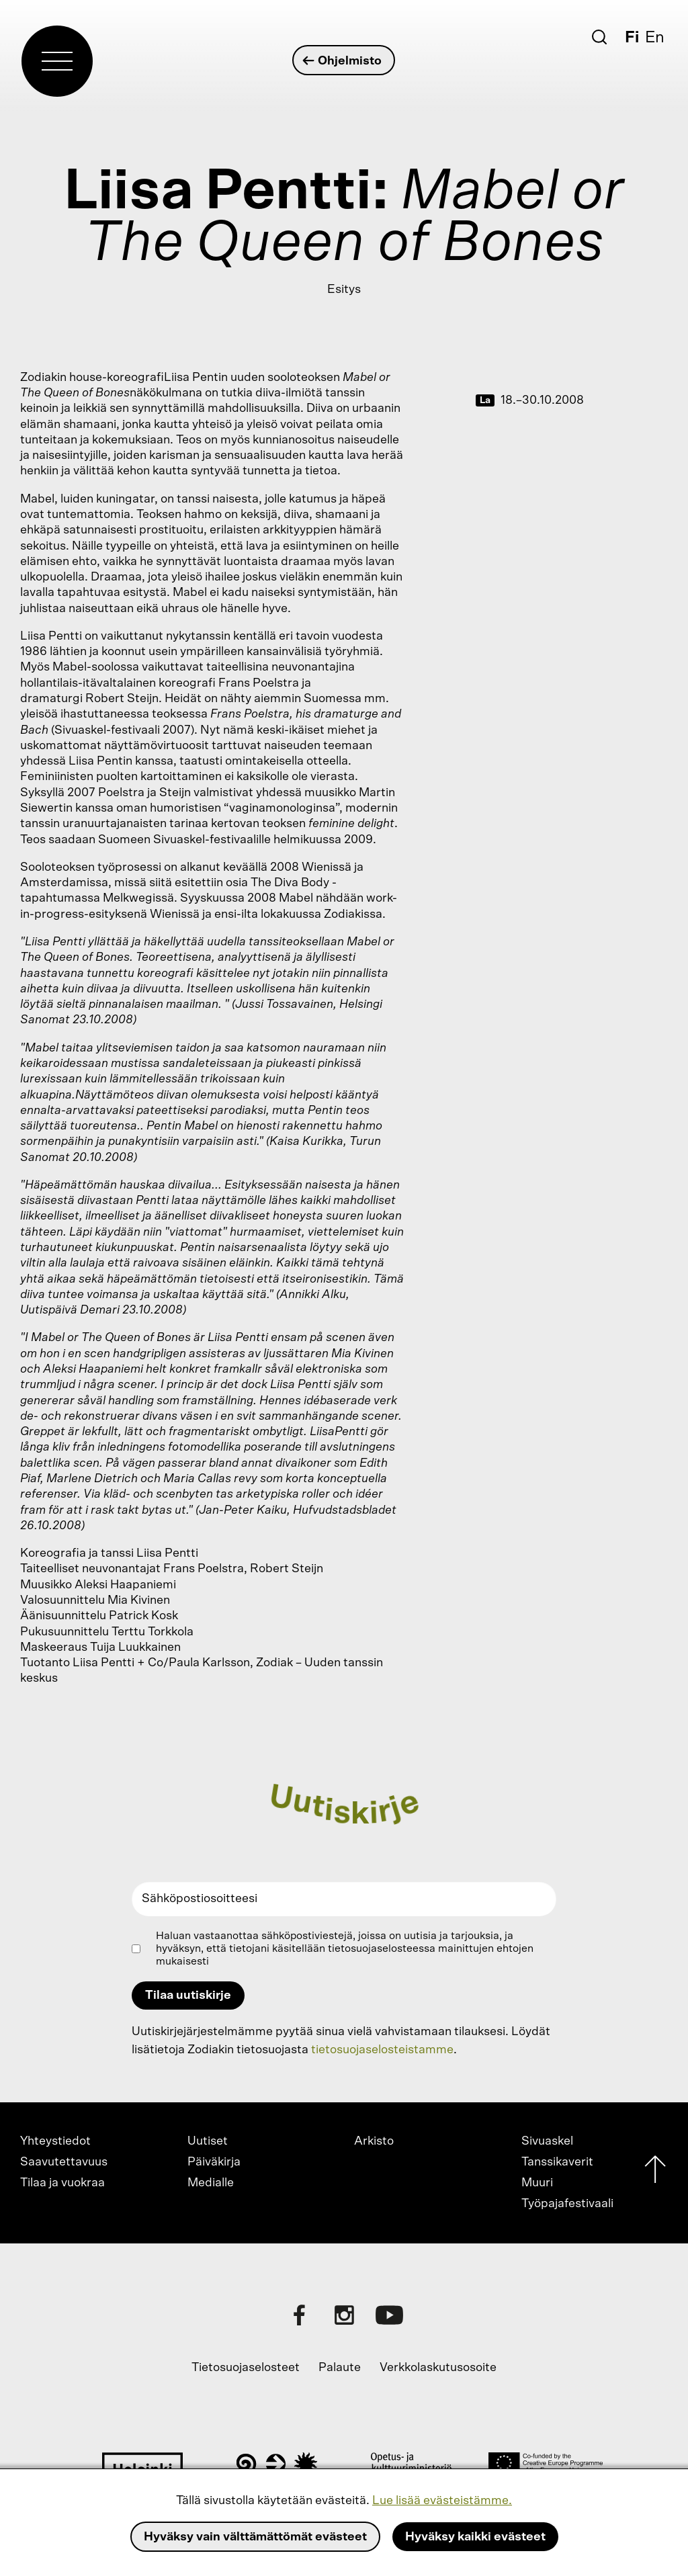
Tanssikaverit (557, 2162)
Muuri (537, 2183)
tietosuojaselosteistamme (382, 2050)
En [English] (654, 38)
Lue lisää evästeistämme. (442, 2501)
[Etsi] (599, 37)
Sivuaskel (547, 2141)
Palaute (339, 2368)
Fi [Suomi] (632, 38)
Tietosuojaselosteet (245, 2368)
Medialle (210, 2183)
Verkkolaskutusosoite (438, 2368)
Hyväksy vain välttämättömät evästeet (255, 2537)
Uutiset (207, 2141)
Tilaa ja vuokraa (62, 2183)
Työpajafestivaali (567, 2204)
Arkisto (374, 2141)
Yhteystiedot (55, 2141)
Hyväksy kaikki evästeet (475, 2537)
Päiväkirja (214, 2162)
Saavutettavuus (64, 2162)
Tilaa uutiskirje (188, 1995)
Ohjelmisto (343, 60)
